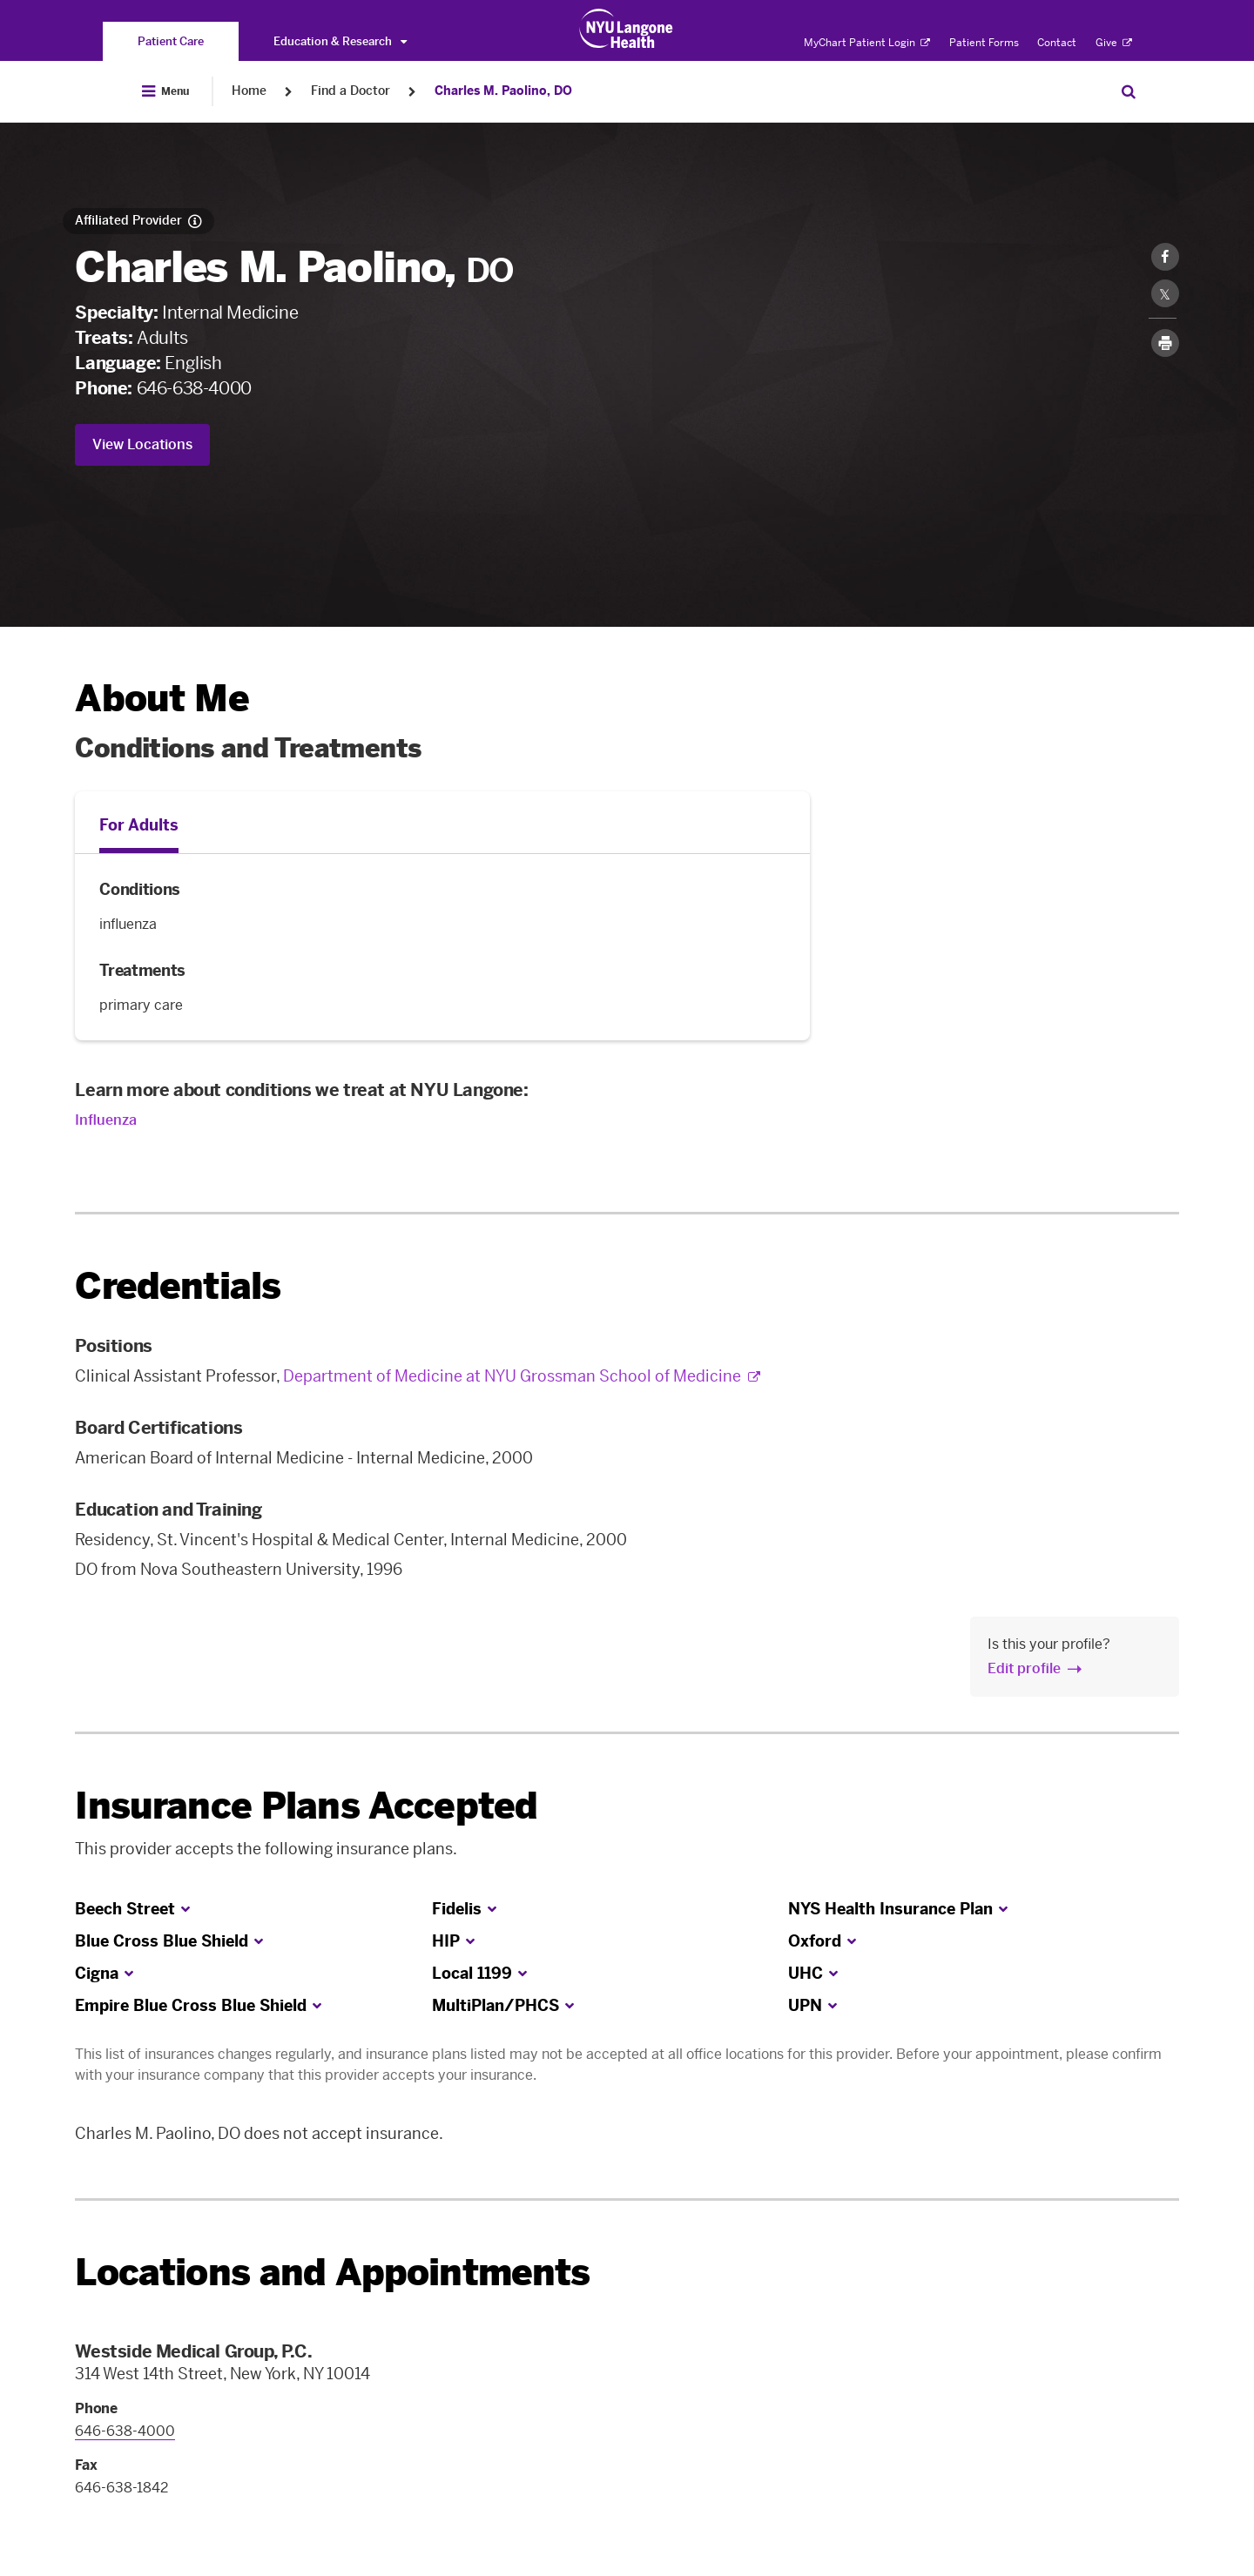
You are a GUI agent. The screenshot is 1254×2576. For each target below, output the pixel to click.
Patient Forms (984, 43)
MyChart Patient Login (867, 43)
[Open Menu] (165, 91)
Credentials (177, 1286)
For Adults (139, 825)
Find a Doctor (350, 91)
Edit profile (1024, 1668)
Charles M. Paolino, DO (503, 91)
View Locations (142, 444)
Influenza (106, 1120)
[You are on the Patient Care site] (170, 41)
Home (249, 91)
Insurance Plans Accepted (306, 1806)
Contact (1056, 43)
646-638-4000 (194, 388)
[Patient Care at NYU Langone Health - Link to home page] (626, 28)
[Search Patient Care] (1128, 91)
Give (1114, 43)
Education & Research (340, 41)
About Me (161, 698)
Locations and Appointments (332, 2272)
